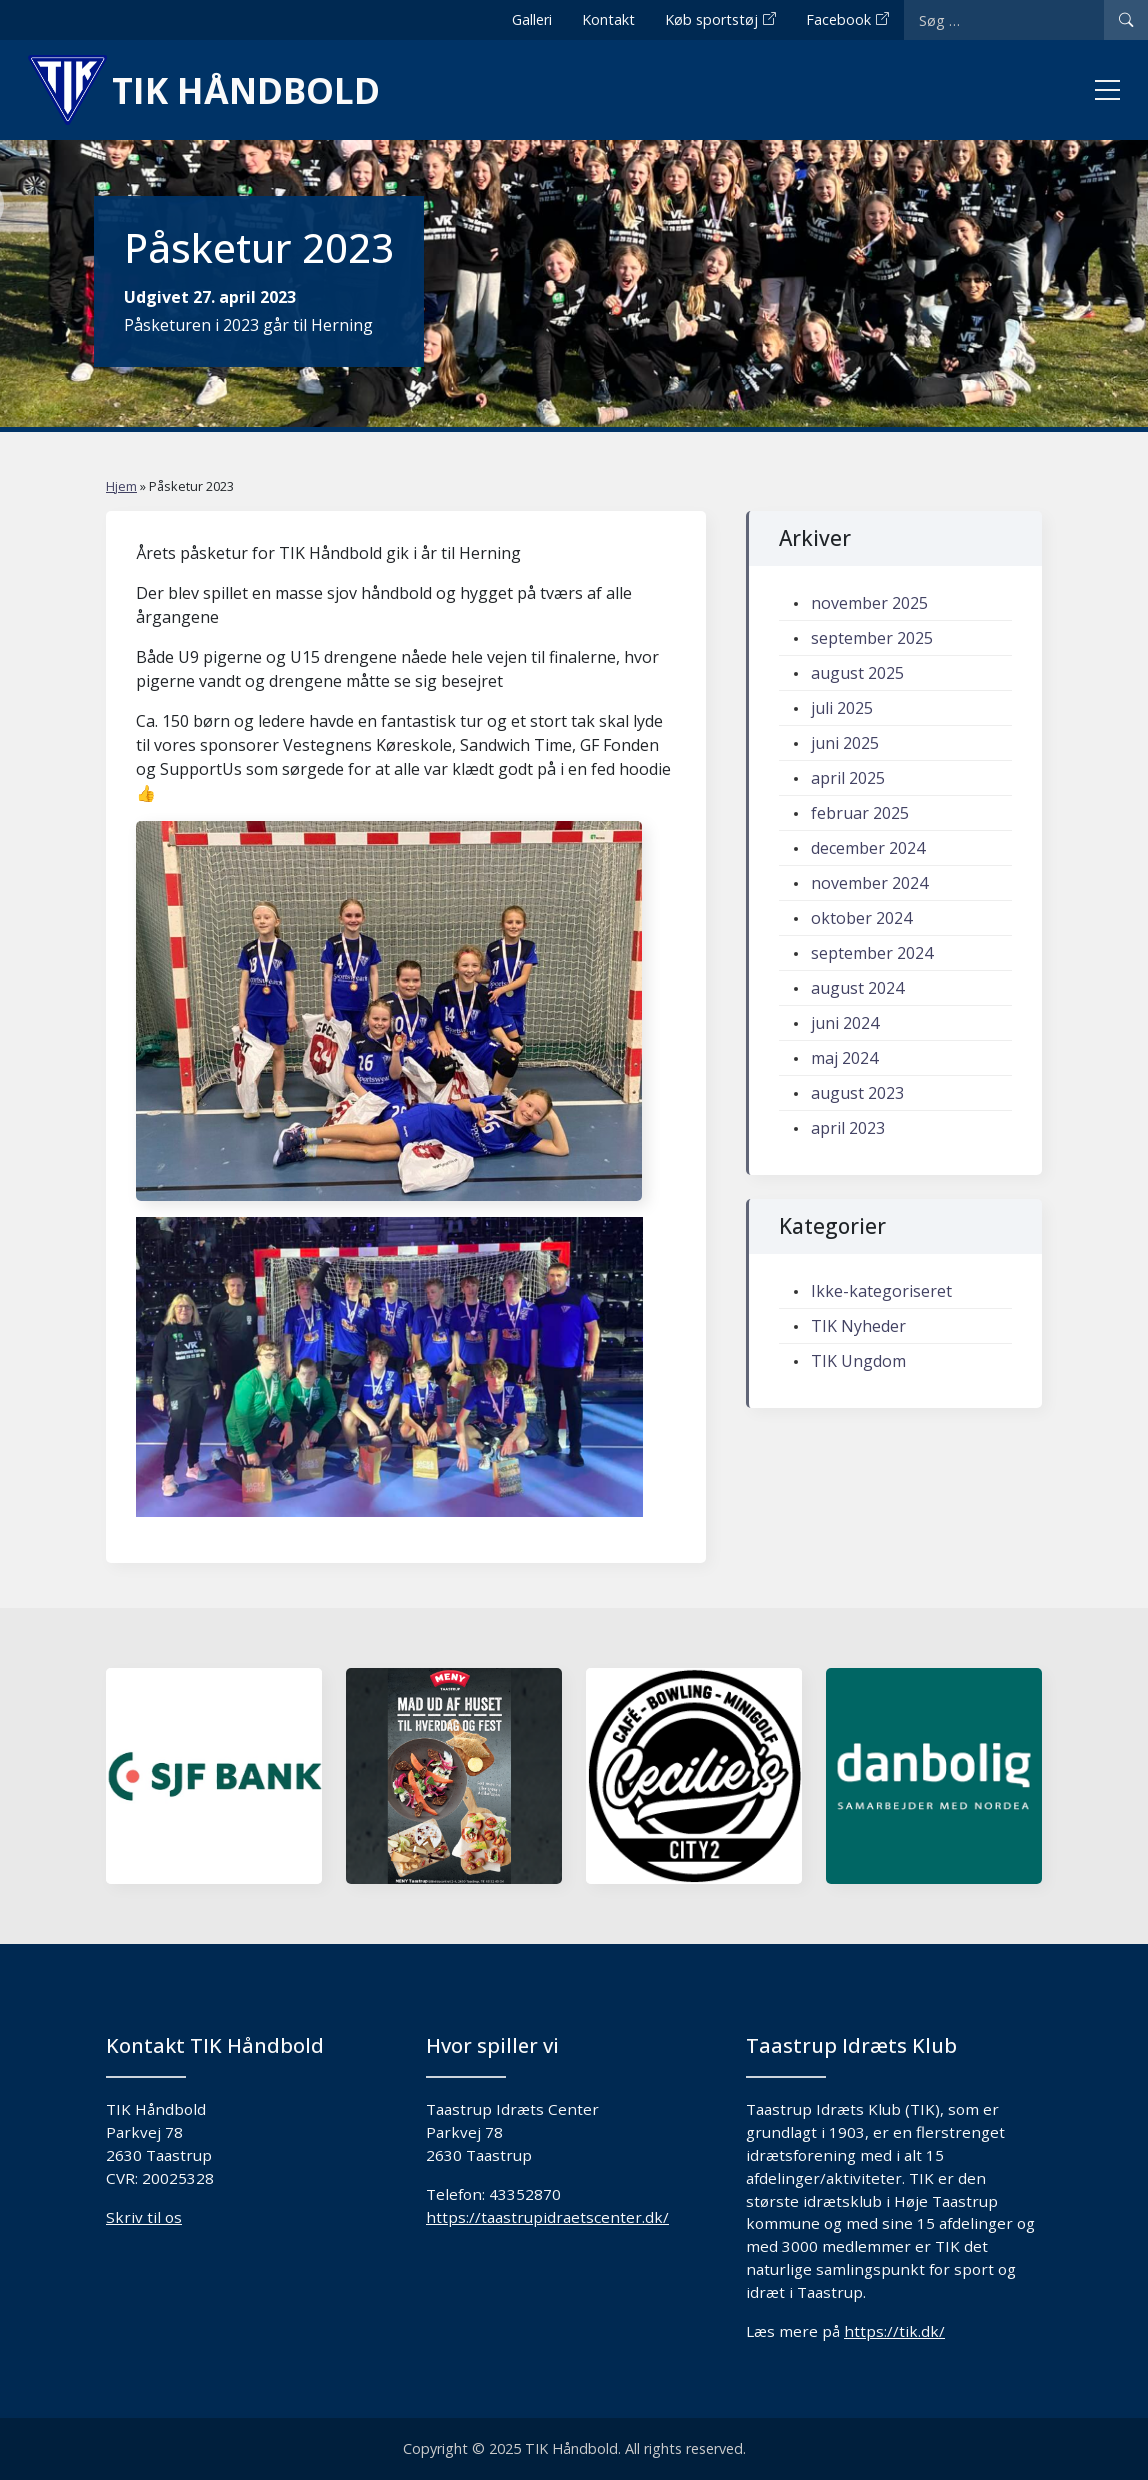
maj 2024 (844, 1058)
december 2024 (868, 848)
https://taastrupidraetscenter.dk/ (547, 2217)
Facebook (838, 19)
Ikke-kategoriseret (881, 1291)
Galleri (532, 19)
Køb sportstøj (711, 19)
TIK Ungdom (858, 1361)
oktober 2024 (861, 918)
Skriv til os (144, 2217)
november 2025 (869, 603)
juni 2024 (845, 1023)
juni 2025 (845, 743)
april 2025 (848, 778)
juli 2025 (842, 708)
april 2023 (848, 1128)
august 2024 (857, 988)
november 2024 (869, 883)
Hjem (121, 486)
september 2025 (872, 638)
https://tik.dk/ (894, 2331)
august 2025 (857, 673)
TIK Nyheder (858, 1326)
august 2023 (857, 1093)
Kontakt (608, 19)
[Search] (1126, 20)
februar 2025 (860, 813)
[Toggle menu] (1107, 90)
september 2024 (872, 953)
